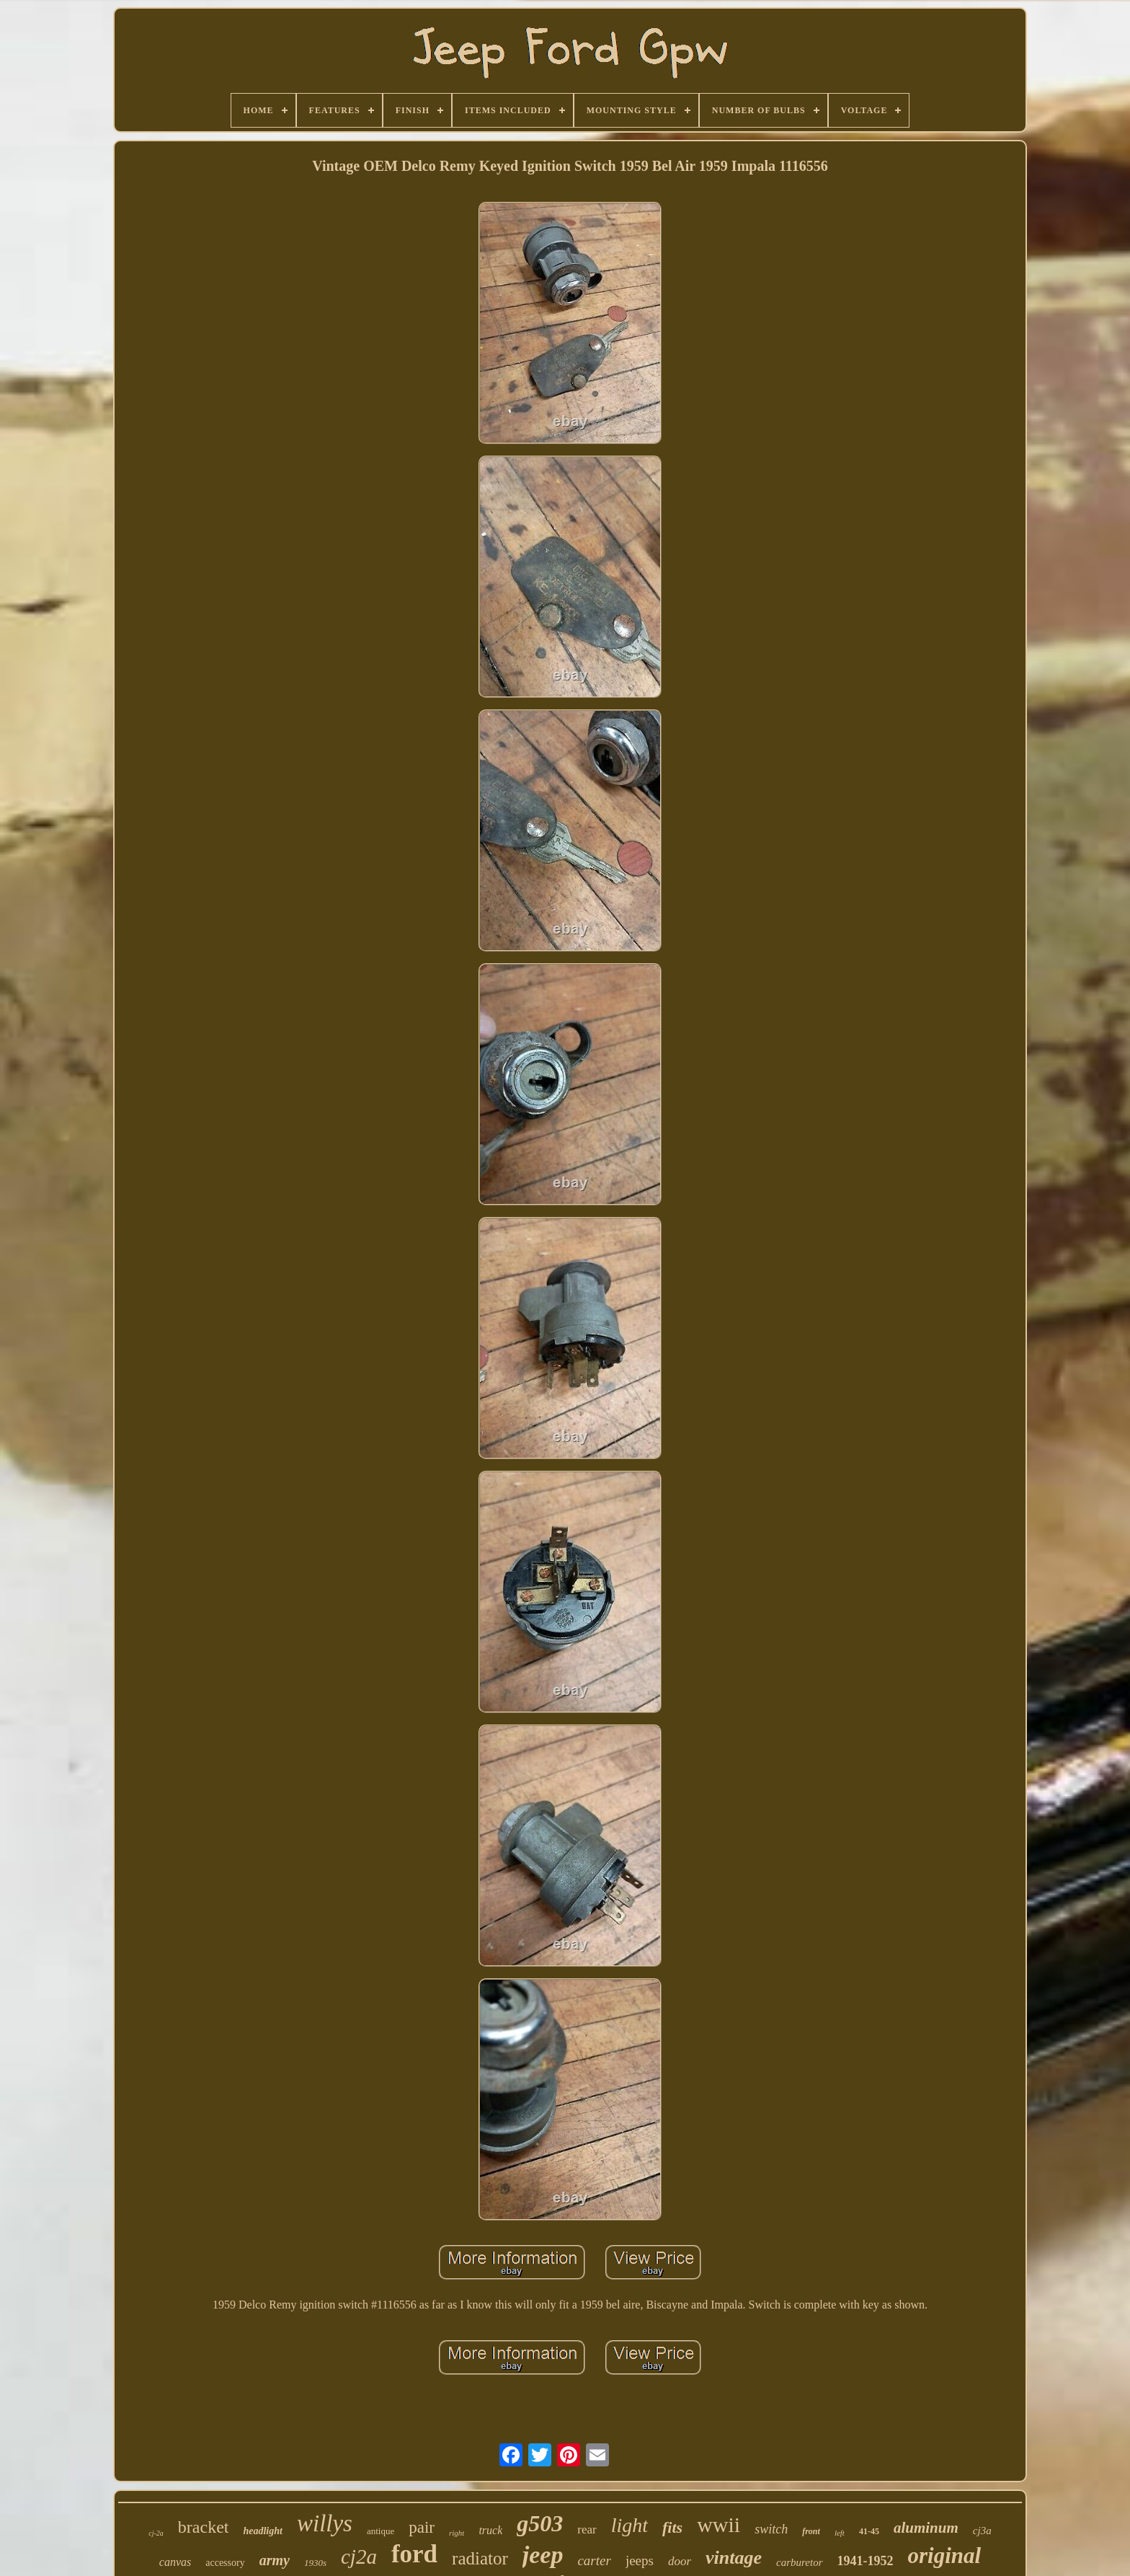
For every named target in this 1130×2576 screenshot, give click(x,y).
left (840, 2532)
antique (380, 2531)
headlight (262, 2531)
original (945, 2555)
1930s (315, 2562)
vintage (734, 2557)
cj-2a (156, 2533)
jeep (543, 2554)
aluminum (926, 2527)
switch (771, 2529)
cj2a (359, 2556)
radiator (480, 2558)
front (811, 2531)
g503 (540, 2523)
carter (593, 2560)
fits (672, 2527)
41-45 (869, 2531)
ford (414, 2554)
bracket (203, 2527)
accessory (224, 2562)
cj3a (982, 2530)
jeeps (640, 2560)
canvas (175, 2562)
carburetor (799, 2562)
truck (490, 2530)
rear (586, 2529)
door (679, 2561)
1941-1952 (865, 2561)
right (456, 2532)
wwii (718, 2524)
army (274, 2560)
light (629, 2525)
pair (422, 2527)
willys (324, 2523)
